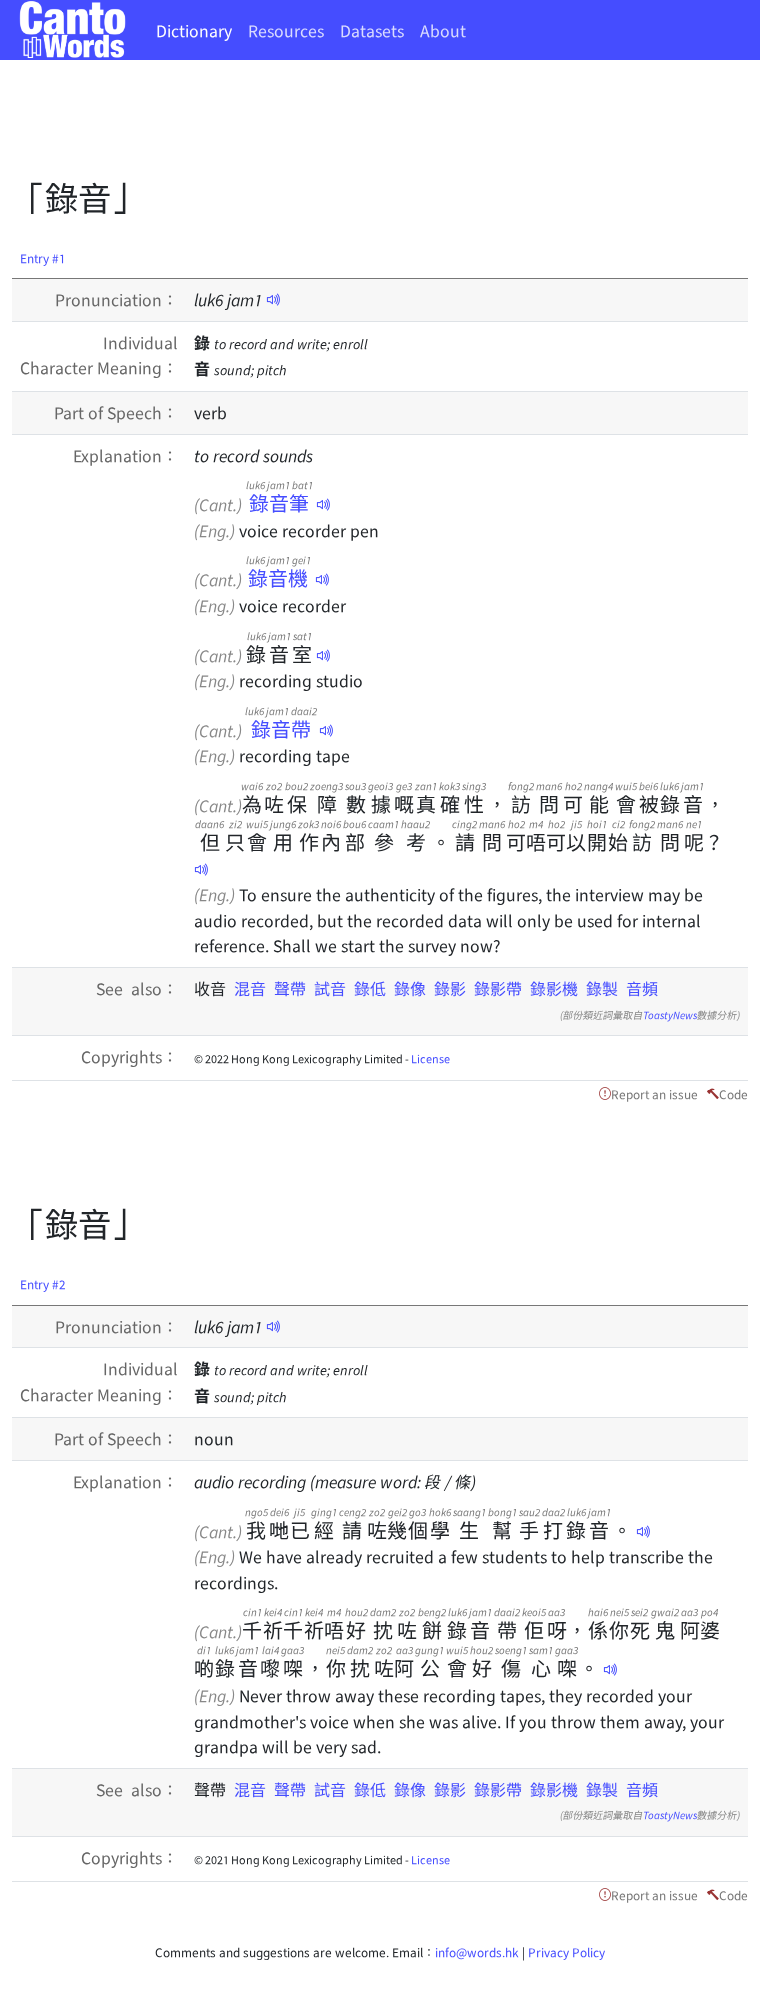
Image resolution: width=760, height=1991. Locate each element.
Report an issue (654, 1093)
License (430, 1058)
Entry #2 (43, 1283)
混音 (250, 988)
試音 (330, 988)
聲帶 (290, 988)
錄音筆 (279, 502)
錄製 (602, 988)
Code (733, 1093)
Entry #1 (43, 257)
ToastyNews (670, 1014)
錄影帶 (498, 988)
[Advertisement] (376, 125)
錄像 (410, 988)
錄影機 (554, 988)
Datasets (372, 30)
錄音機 (278, 577)
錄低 (370, 988)
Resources (286, 30)
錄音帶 (281, 728)
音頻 (642, 988)
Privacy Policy (566, 1951)
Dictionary (194, 30)
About (443, 30)
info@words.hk (477, 1951)
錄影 (450, 988)
